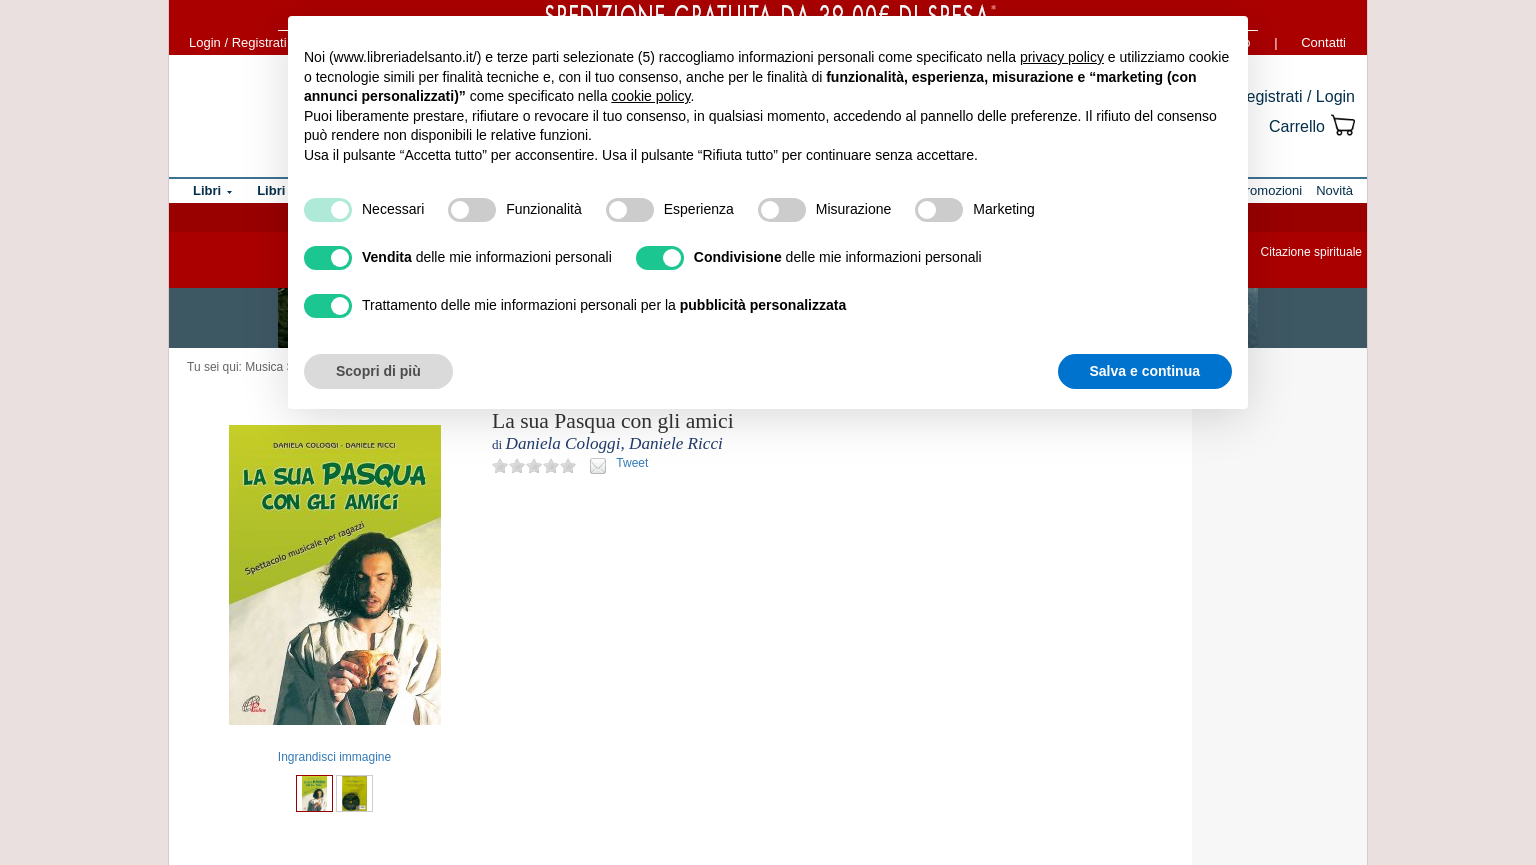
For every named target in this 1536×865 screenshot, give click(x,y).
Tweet (632, 463)
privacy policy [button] (1062, 57)
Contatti (1323, 42)
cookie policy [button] (650, 96)
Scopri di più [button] (378, 371)
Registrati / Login (1295, 96)
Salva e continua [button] (1145, 371)
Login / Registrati (238, 42)
